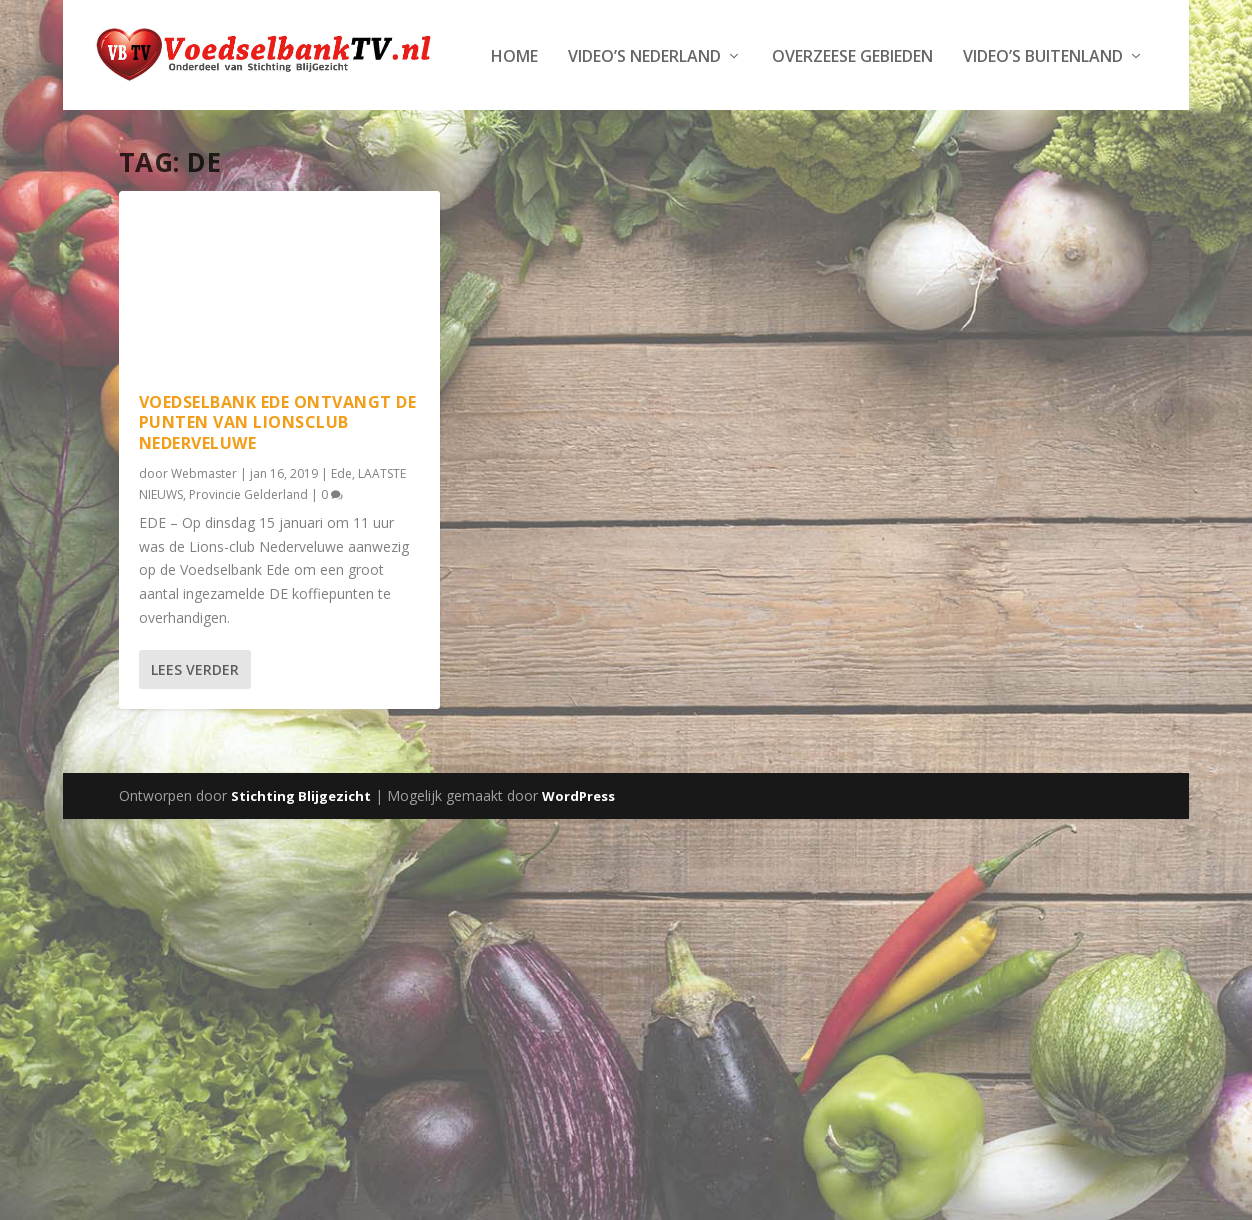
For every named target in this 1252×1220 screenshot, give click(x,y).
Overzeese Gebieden (469, 117)
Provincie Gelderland (248, 555)
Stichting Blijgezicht (301, 856)
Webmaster (204, 533)
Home (131, 117)
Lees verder (195, 729)
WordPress (578, 856)
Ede (341, 533)
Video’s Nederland (261, 117)
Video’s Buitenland (660, 117)
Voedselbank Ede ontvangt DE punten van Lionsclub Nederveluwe (278, 483)
